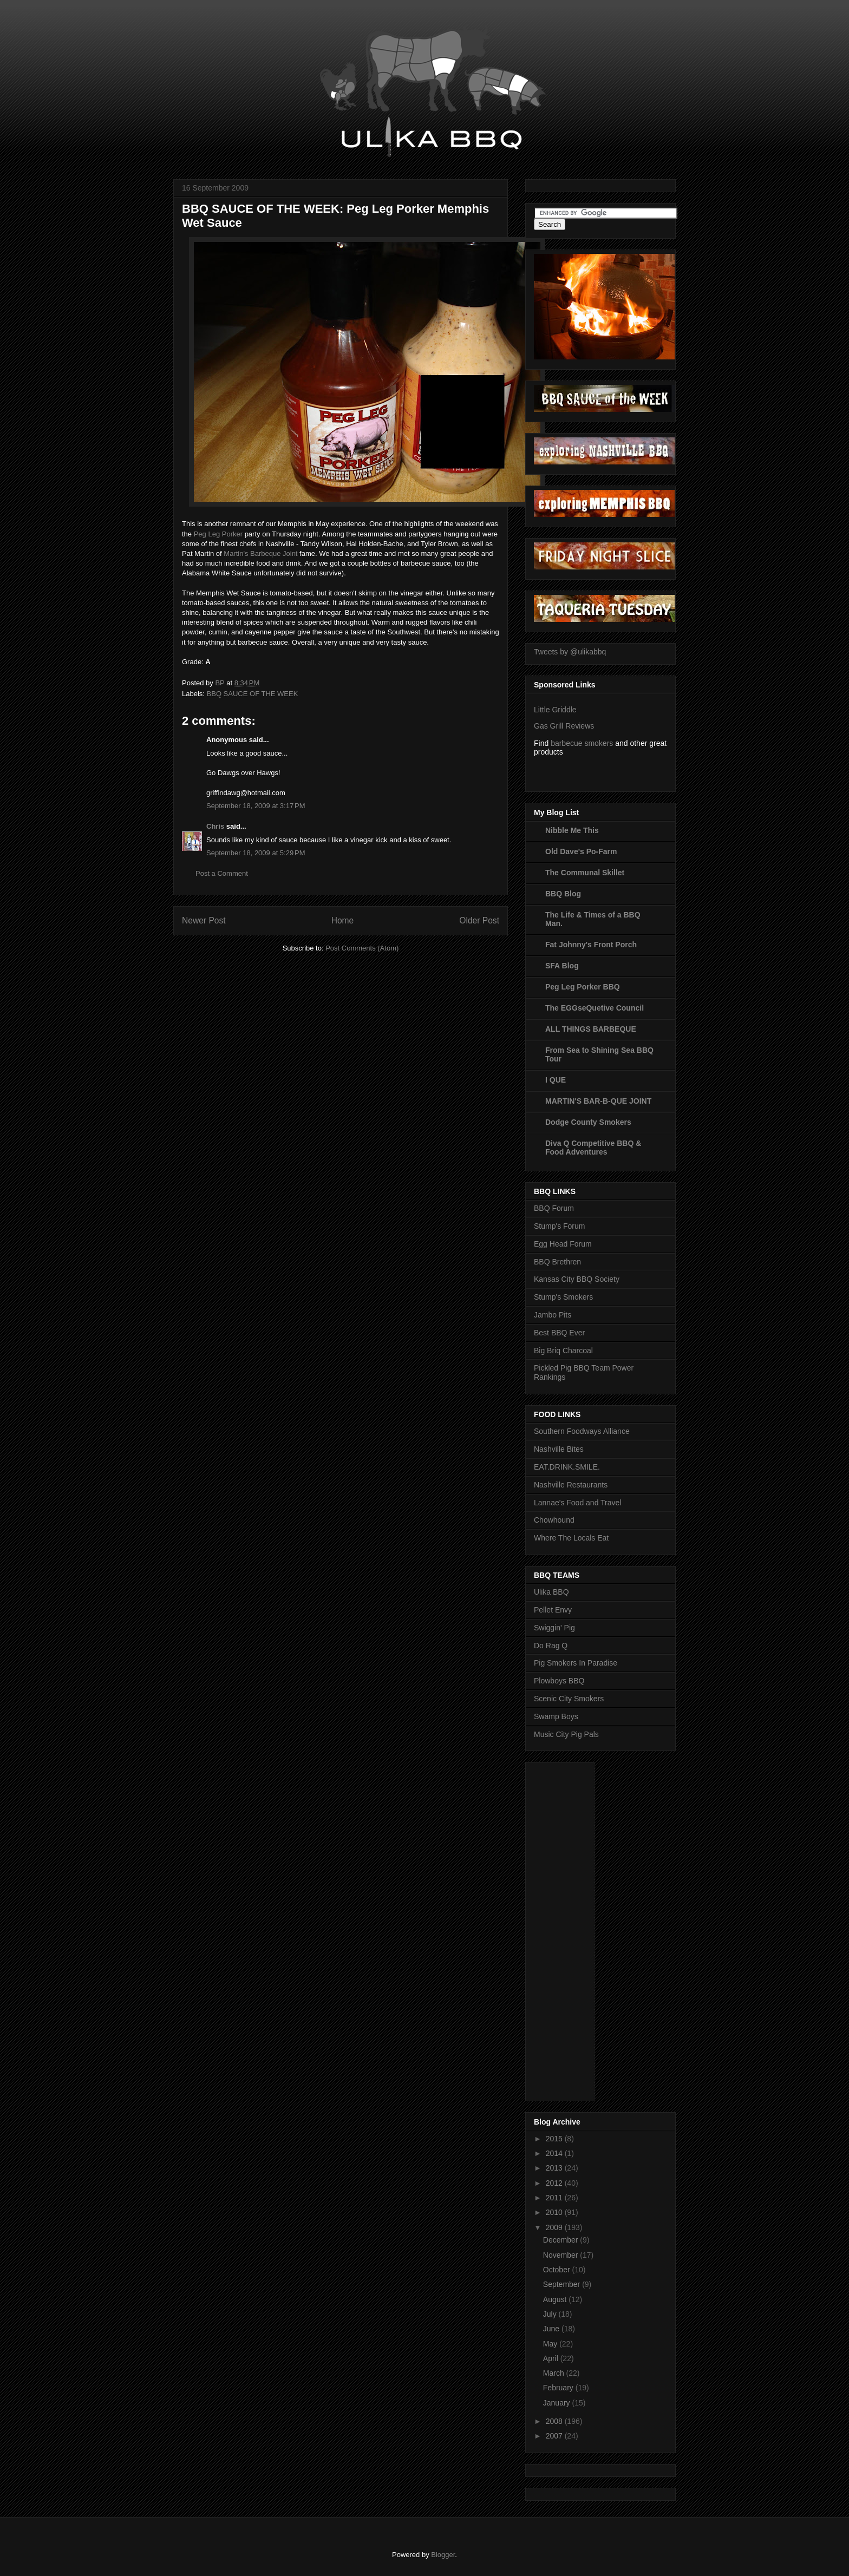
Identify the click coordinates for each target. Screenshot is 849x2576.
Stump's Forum (559, 1226)
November (561, 2255)
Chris (215, 826)
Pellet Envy (553, 1609)
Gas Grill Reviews (564, 726)
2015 (555, 2138)
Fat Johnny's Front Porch (591, 944)
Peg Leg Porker (218, 534)
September (562, 2284)
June (552, 2328)
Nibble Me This (572, 830)
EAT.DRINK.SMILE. (567, 1467)
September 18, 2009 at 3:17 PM (255, 806)
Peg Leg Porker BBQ (582, 986)
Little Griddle (555, 709)
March (554, 2373)
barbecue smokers (582, 743)
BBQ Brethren (557, 1261)
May (551, 2343)
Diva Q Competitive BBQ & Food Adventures (593, 1147)
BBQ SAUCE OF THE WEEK (252, 694)
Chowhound (554, 1520)
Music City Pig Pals (566, 1734)
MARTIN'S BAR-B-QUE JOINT (598, 1101)
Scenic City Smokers (569, 1698)
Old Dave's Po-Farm (581, 851)
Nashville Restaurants (571, 1484)
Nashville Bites (559, 1449)
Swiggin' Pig (554, 1627)
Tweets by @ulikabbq (570, 651)
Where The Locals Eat (571, 1537)
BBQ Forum (554, 1208)
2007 (555, 2435)
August (556, 2299)
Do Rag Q (550, 1645)
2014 (555, 2153)
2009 (555, 2227)
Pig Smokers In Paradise (575, 1663)
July (551, 2314)
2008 (555, 2421)
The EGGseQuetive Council (594, 1008)
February (559, 2387)
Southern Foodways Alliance (582, 1431)
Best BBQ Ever (559, 1332)
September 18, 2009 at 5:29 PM (255, 853)
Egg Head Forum (563, 1244)
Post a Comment (221, 873)
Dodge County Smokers (588, 1122)
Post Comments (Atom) (362, 948)
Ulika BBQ (551, 1592)
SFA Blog (562, 965)
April (551, 2358)
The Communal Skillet (584, 872)
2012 (555, 2183)
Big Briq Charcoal (563, 1350)
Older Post (479, 920)
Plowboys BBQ (559, 1680)
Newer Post (204, 920)
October (557, 2269)
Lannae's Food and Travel (577, 1502)
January (557, 2402)
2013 (555, 2168)
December (561, 2240)
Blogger (443, 2555)
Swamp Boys (556, 1716)
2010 (555, 2212)
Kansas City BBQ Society (576, 1279)
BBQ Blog (563, 893)
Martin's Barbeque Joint (260, 553)
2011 (555, 2197)
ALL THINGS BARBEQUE (590, 1029)
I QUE (555, 1080)
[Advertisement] (577, 1928)
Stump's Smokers (563, 1297)
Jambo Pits (552, 1314)
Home (342, 920)
